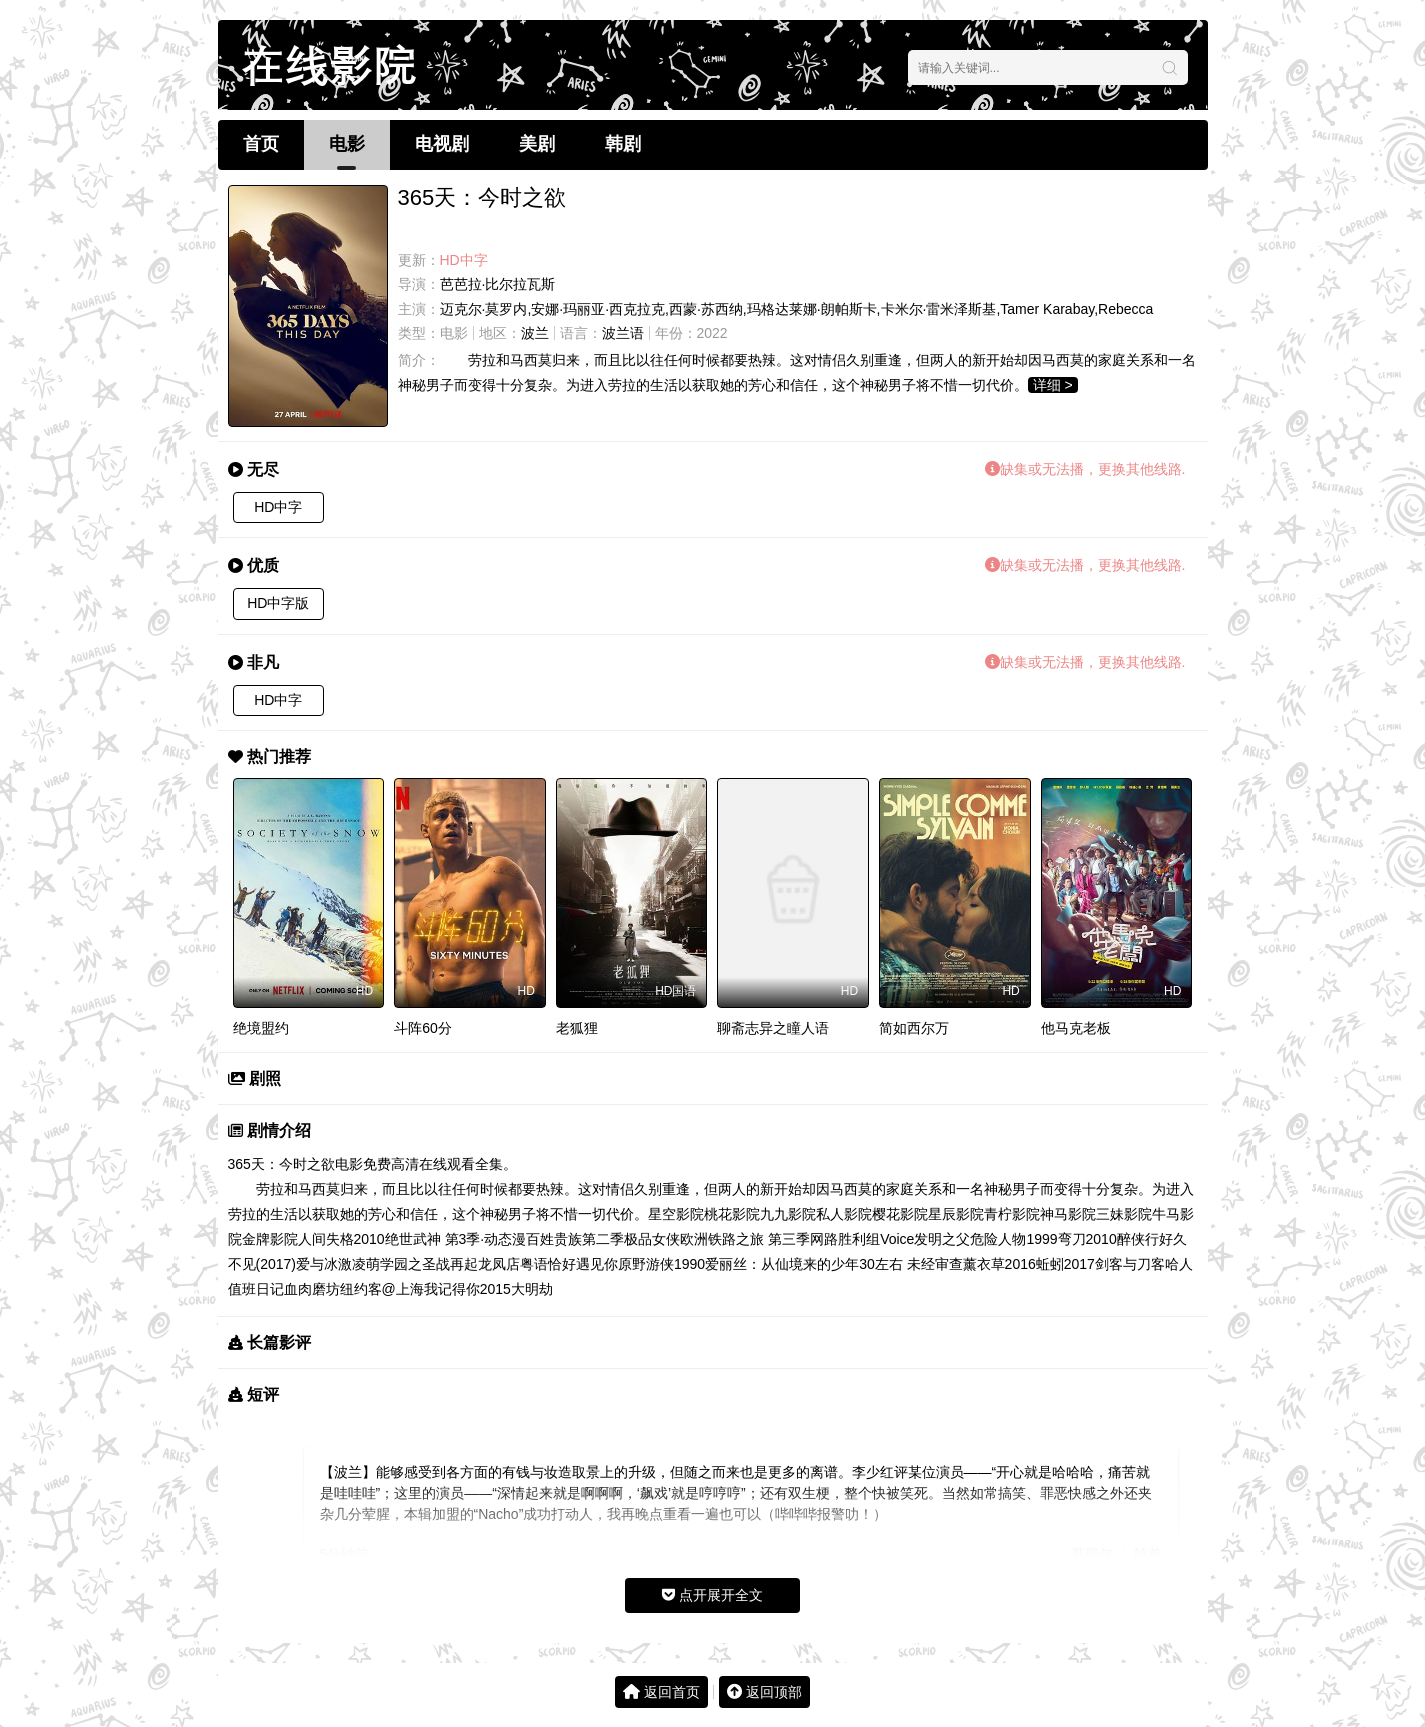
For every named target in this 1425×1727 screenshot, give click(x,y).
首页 (261, 144)
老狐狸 (577, 1028)
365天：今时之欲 (281, 1164)
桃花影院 (732, 1214)
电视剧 (442, 144)
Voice (897, 1239)
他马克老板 (1076, 1028)
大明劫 (532, 1289)
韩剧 (623, 144)
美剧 (537, 144)
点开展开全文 (712, 1595)
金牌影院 (270, 1239)
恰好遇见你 (583, 1264)
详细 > (1053, 385)
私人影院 (844, 1214)
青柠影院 (1012, 1214)
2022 (712, 333)
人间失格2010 (341, 1239)
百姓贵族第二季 (575, 1239)
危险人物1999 (1013, 1239)
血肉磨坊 (312, 1289)
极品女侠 (652, 1239)
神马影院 (1068, 1214)
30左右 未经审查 (910, 1264)
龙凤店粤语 (513, 1264)
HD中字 (278, 507)
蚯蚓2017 (1065, 1264)
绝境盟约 (261, 1028)
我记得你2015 (467, 1289)
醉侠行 (1138, 1239)
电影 (347, 144)
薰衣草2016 (999, 1264)
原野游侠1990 (661, 1264)
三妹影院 (1124, 1214)
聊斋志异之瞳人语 (773, 1028)
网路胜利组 (845, 1239)
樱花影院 (900, 1214)
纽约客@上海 (382, 1289)
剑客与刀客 (1130, 1264)
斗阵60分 (423, 1028)
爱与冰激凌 (331, 1264)
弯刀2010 (1087, 1239)
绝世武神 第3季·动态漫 (456, 1239)
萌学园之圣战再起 (422, 1264)
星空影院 (676, 1214)
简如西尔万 (914, 1028)
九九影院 (788, 1214)
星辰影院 (956, 1214)
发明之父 (942, 1239)
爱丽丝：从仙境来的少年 (782, 1264)
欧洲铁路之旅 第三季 (745, 1239)
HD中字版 (278, 603)
